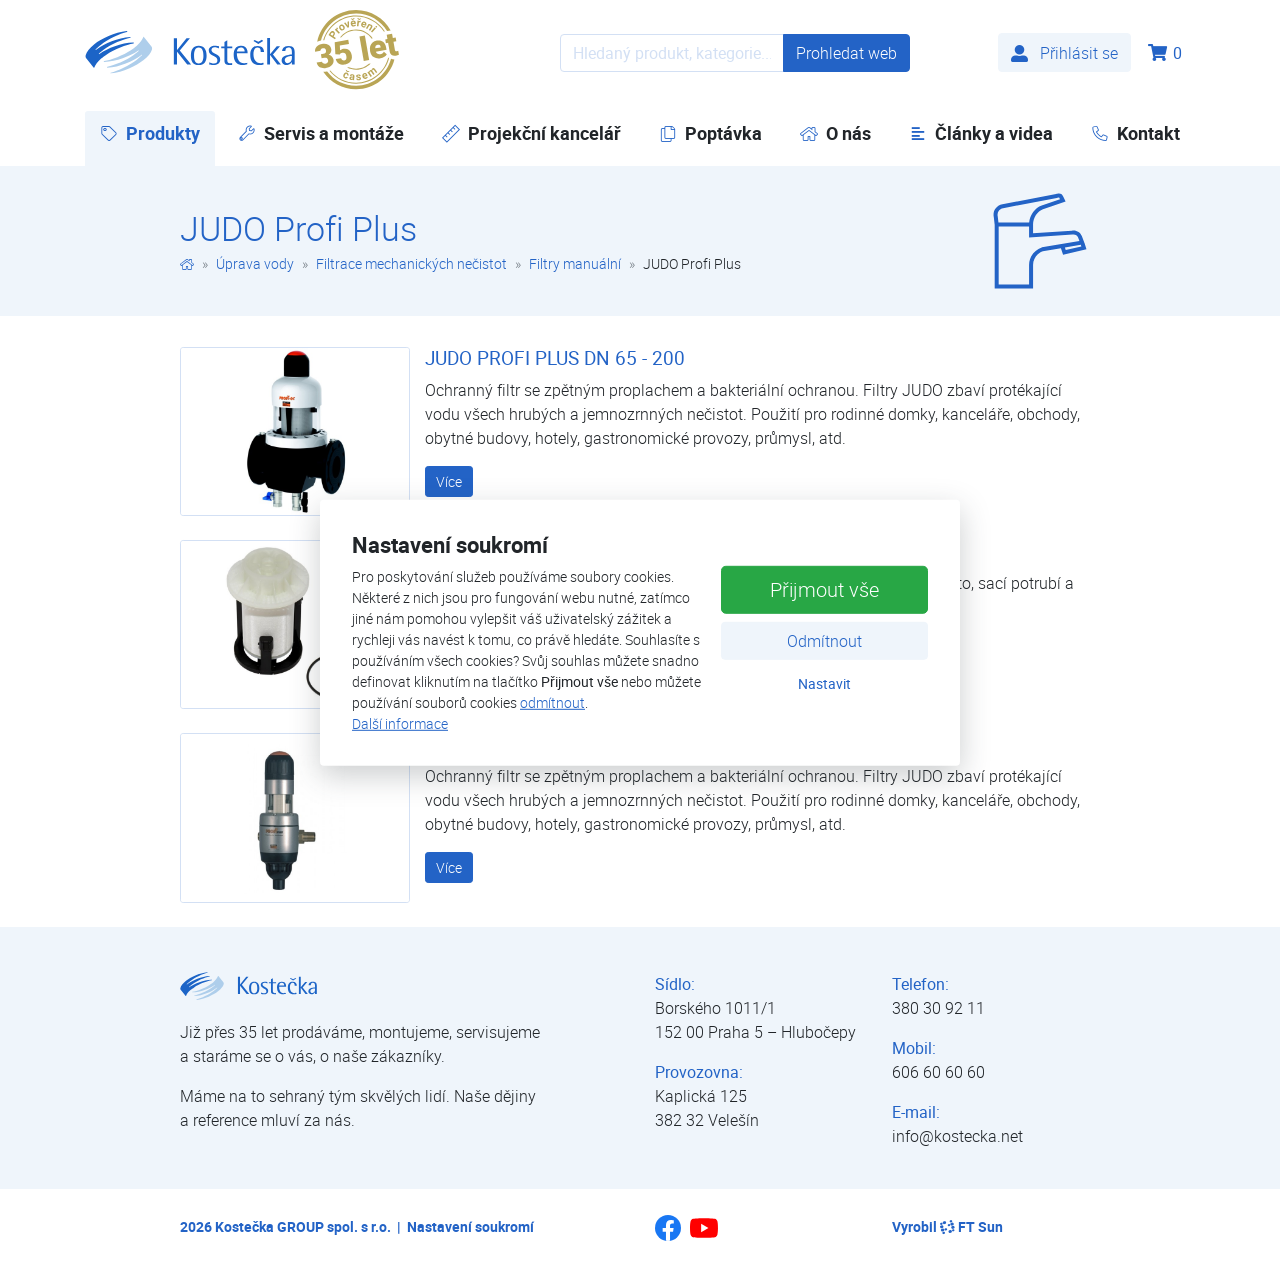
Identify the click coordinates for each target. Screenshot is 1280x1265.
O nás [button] (835, 133)
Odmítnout (824, 641)
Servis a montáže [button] (321, 133)
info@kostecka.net (957, 1136)
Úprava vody (255, 263)
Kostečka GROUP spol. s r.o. (303, 1226)
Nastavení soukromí (470, 1226)
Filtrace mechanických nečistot (411, 263)
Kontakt (1135, 133)
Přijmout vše (824, 589)
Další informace (400, 723)
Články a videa (981, 133)
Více (449, 481)
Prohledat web (846, 53)
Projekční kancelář (531, 133)
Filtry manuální (575, 263)
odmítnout (552, 702)
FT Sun (971, 1226)
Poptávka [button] (710, 133)
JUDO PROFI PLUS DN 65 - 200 (555, 358)
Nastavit (824, 683)
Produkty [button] (157, 132)
